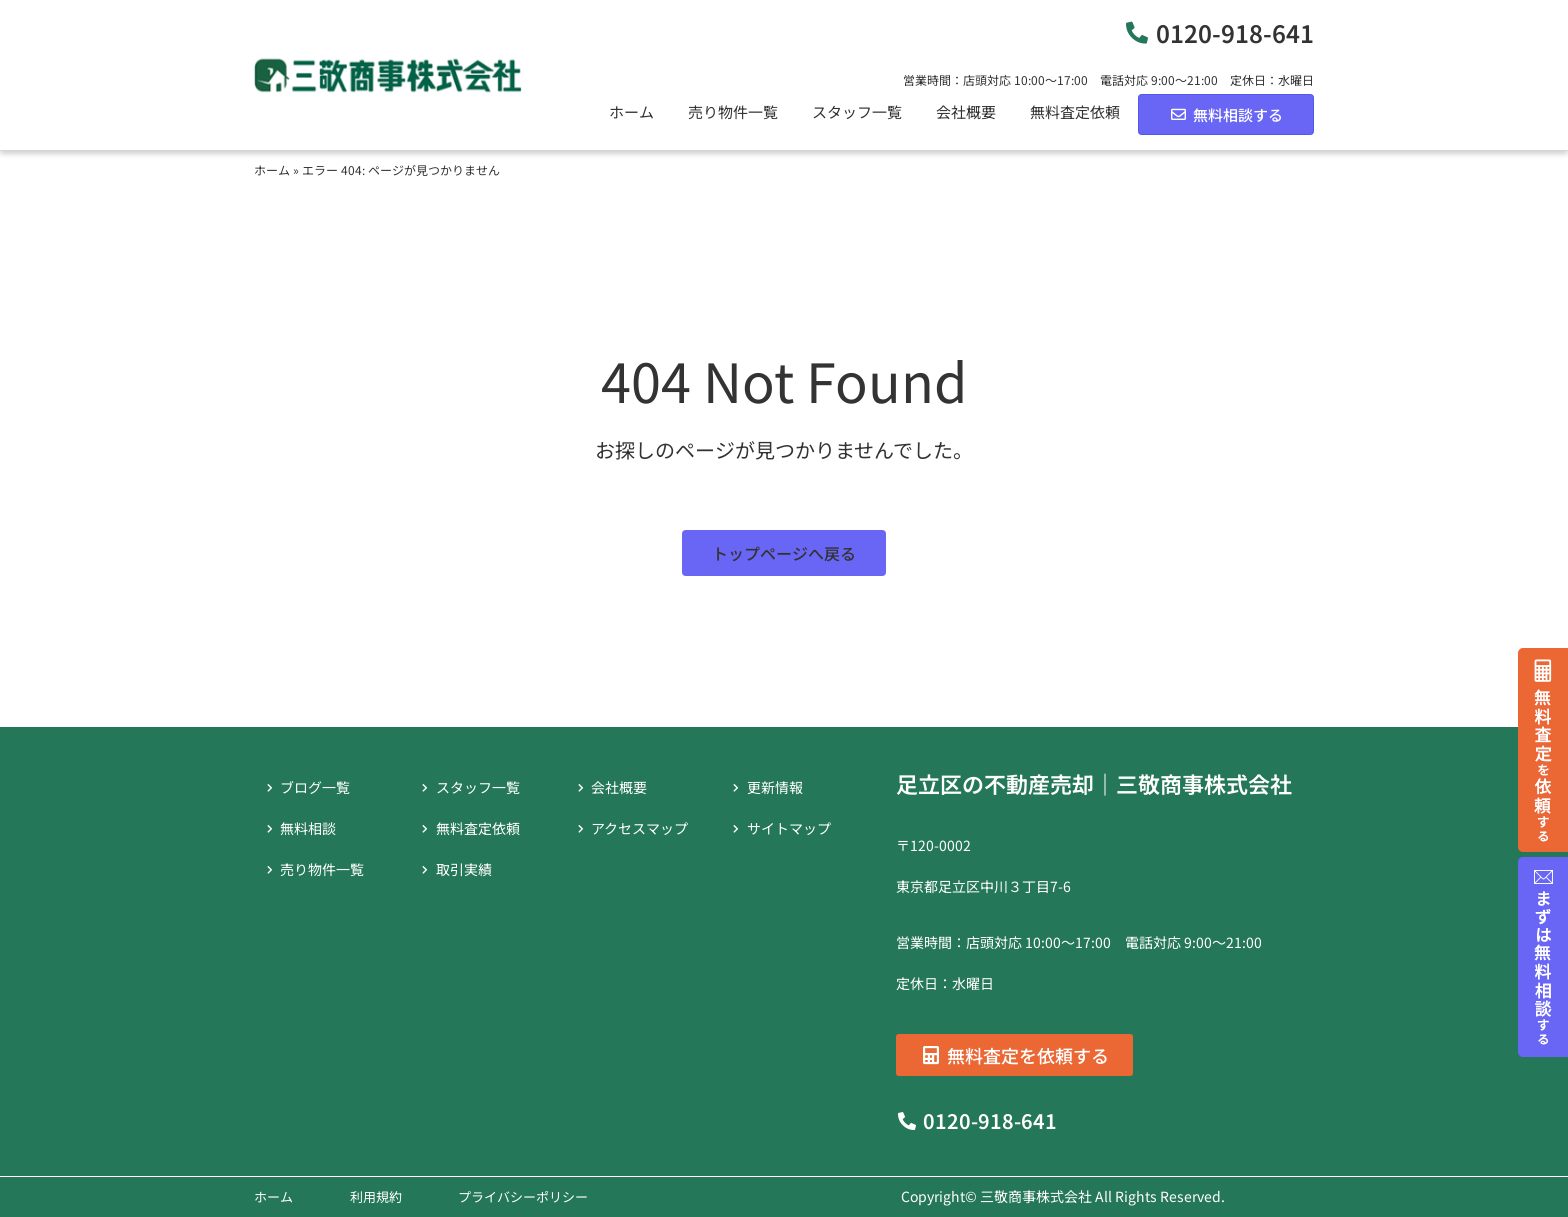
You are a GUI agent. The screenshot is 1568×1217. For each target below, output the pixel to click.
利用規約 (376, 1196)
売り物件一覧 (733, 111)
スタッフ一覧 (857, 111)
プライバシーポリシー (523, 1196)
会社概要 (966, 111)
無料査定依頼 (1075, 111)
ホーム (631, 111)
